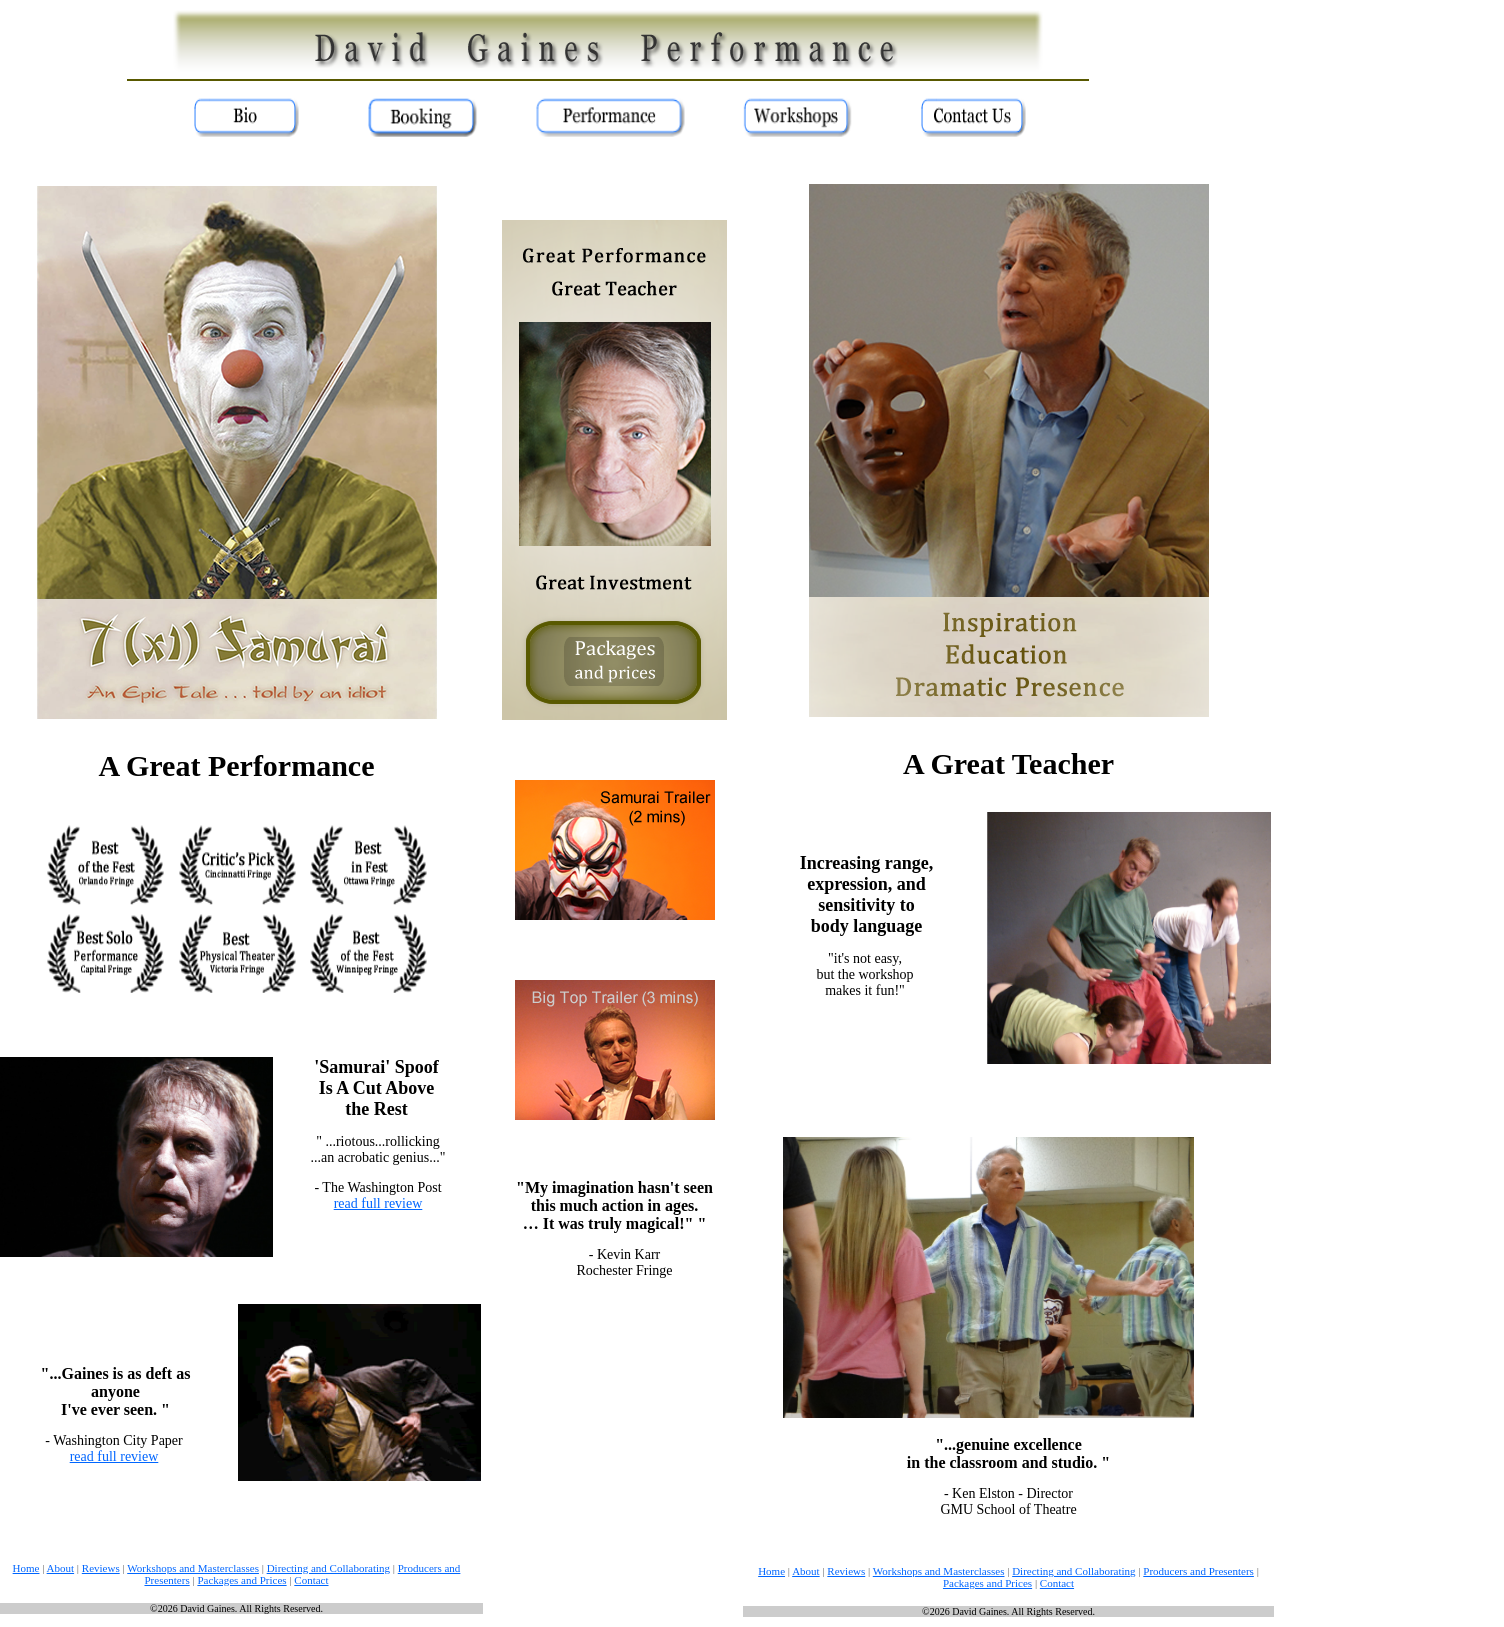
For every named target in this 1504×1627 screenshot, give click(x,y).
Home (26, 1568)
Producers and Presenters (1198, 1571)
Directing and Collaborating (328, 1568)
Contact (311, 1580)
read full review (378, 1203)
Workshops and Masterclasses (193, 1568)
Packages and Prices (241, 1580)
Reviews (101, 1568)
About (61, 1568)
